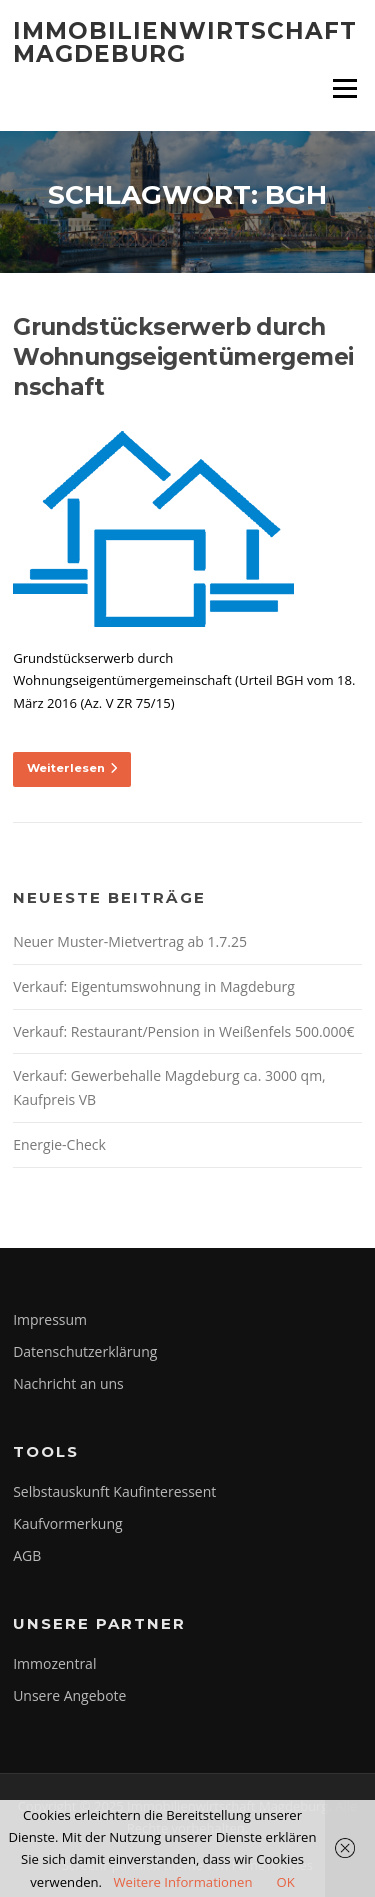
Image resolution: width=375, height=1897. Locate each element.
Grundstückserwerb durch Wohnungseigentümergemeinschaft (183, 357)
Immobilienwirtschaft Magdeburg (185, 42)
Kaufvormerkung (67, 1523)
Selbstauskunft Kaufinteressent (114, 1491)
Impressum (50, 1319)
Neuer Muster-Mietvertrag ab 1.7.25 (130, 941)
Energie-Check (59, 1144)
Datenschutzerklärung (85, 1351)
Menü (344, 88)
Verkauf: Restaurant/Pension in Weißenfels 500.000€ (184, 1031)
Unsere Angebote (69, 1695)
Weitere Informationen (182, 1882)
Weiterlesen (72, 768)
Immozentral (54, 1663)
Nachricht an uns (68, 1383)
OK (285, 1882)
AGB (27, 1555)
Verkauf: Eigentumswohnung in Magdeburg (154, 986)
